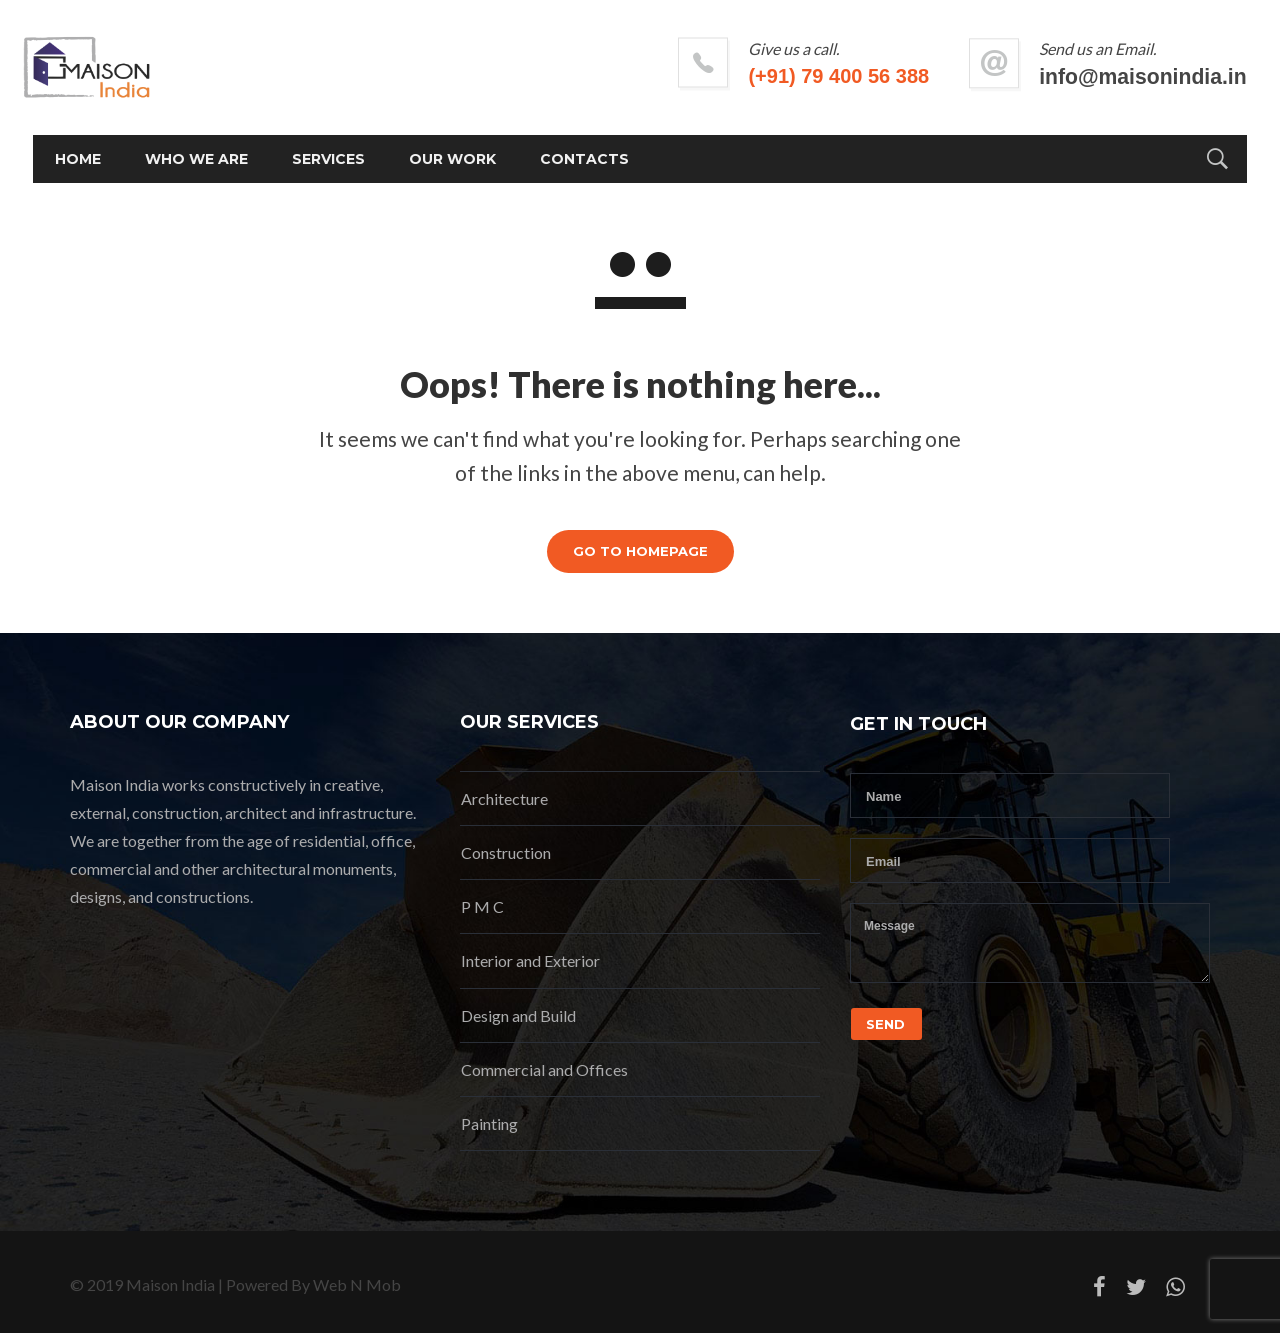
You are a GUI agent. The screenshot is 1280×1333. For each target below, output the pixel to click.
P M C (482, 906)
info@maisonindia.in (1106, 76)
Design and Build (518, 1015)
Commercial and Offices (544, 1069)
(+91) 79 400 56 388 (802, 76)
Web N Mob (357, 1284)
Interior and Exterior (530, 960)
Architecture (504, 798)
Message (1030, 943)
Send (885, 1024)
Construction (506, 852)
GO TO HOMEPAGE (640, 551)
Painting (489, 1123)
